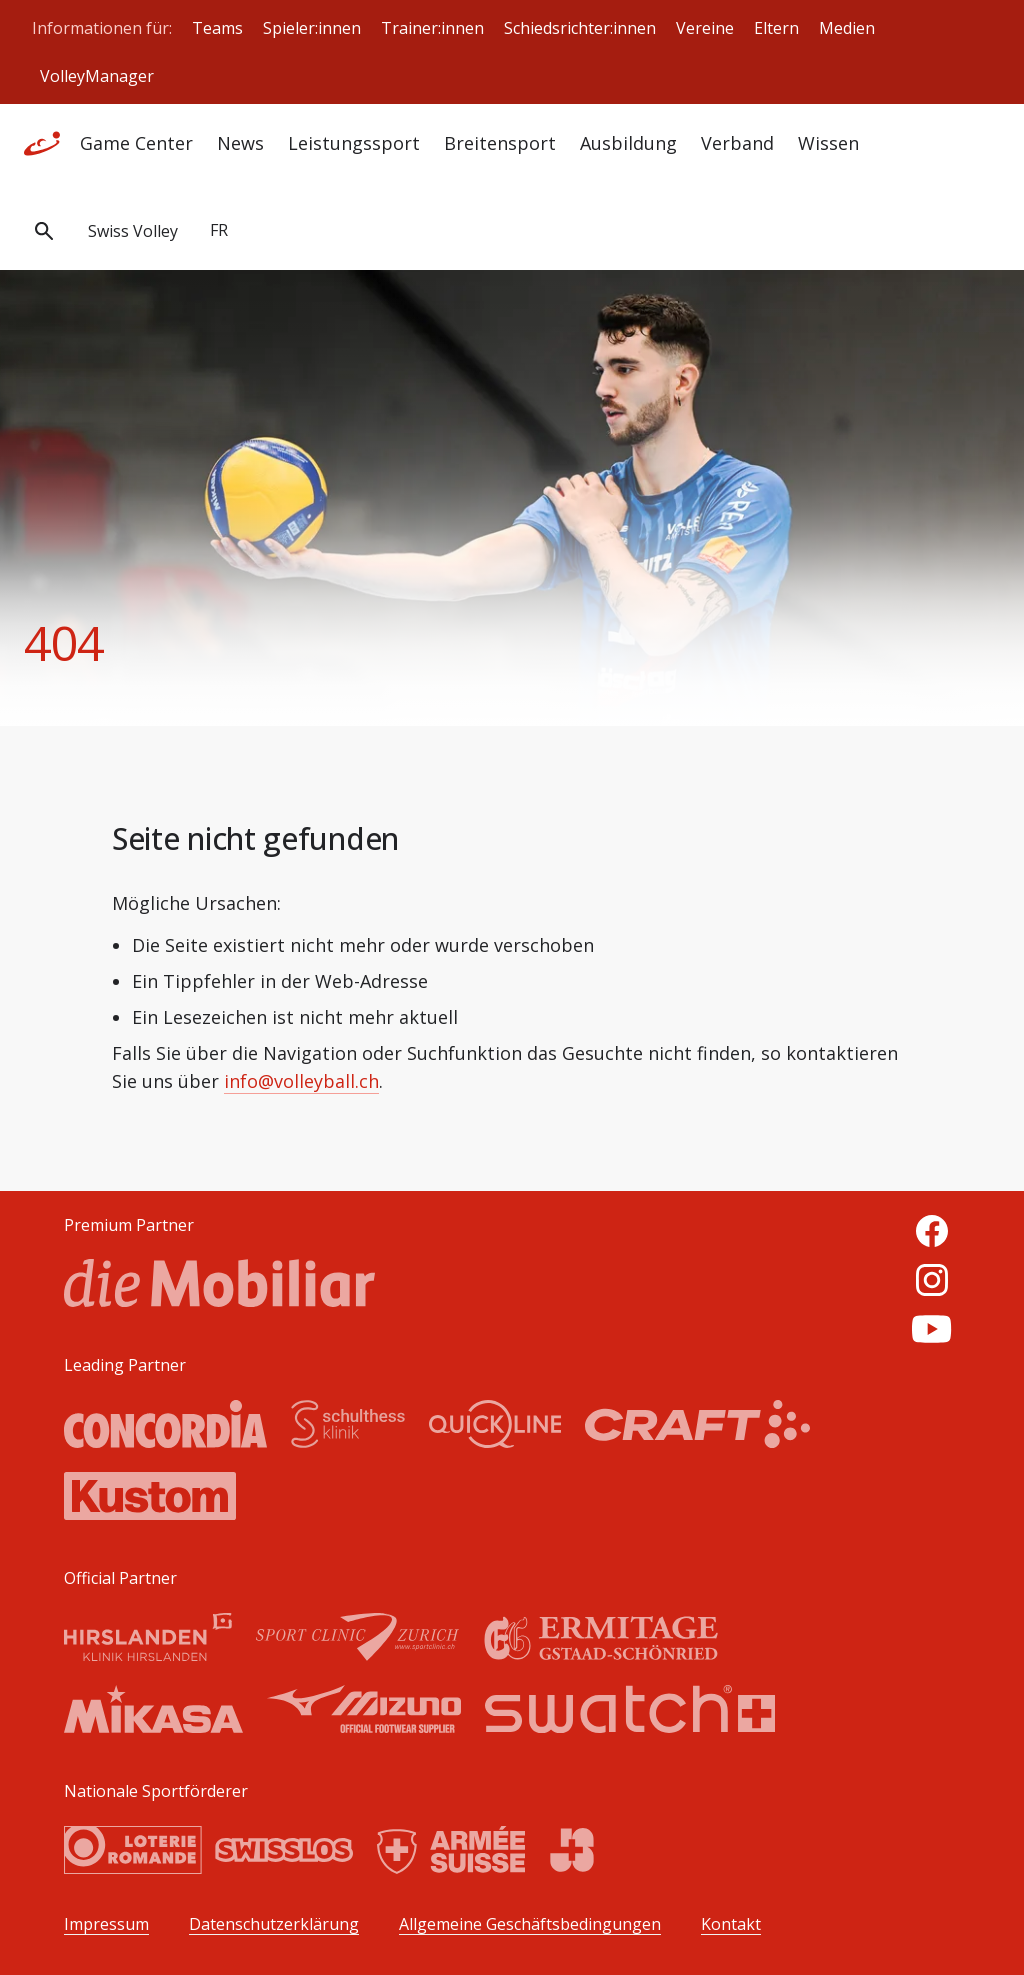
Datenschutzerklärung (274, 1924)
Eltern (776, 28)
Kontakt (731, 1924)
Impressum (106, 1924)
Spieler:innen (312, 28)
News (240, 143)
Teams (217, 28)
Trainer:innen (432, 28)
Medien (847, 28)
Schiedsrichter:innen (580, 28)
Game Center (136, 143)
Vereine (705, 28)
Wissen (828, 143)
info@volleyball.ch (301, 1081)
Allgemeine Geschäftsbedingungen (530, 1924)
